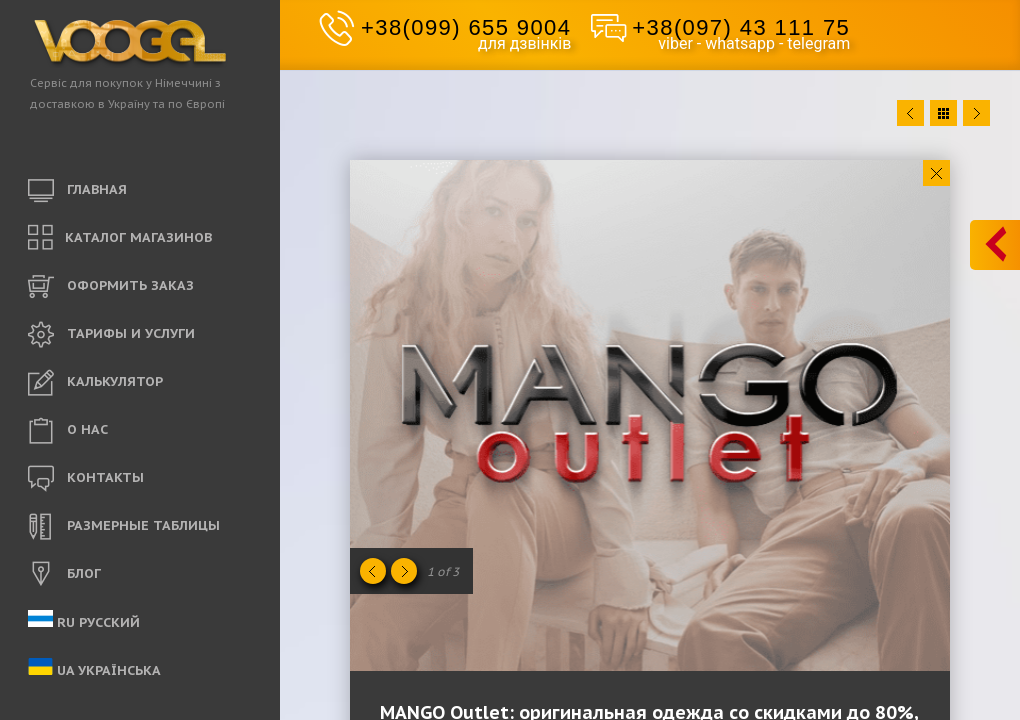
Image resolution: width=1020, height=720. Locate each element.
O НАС (68, 431)
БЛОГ (64, 575)
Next (976, 113)
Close (936, 173)
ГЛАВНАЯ (77, 191)
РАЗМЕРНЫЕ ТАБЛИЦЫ (124, 527)
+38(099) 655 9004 (466, 27)
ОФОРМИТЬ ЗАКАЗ (111, 287)
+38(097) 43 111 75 (741, 27)
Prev (910, 113)
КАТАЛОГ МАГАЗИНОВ (120, 238)
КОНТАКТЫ (86, 479)
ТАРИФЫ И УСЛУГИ (111, 335)
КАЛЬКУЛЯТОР (95, 383)
